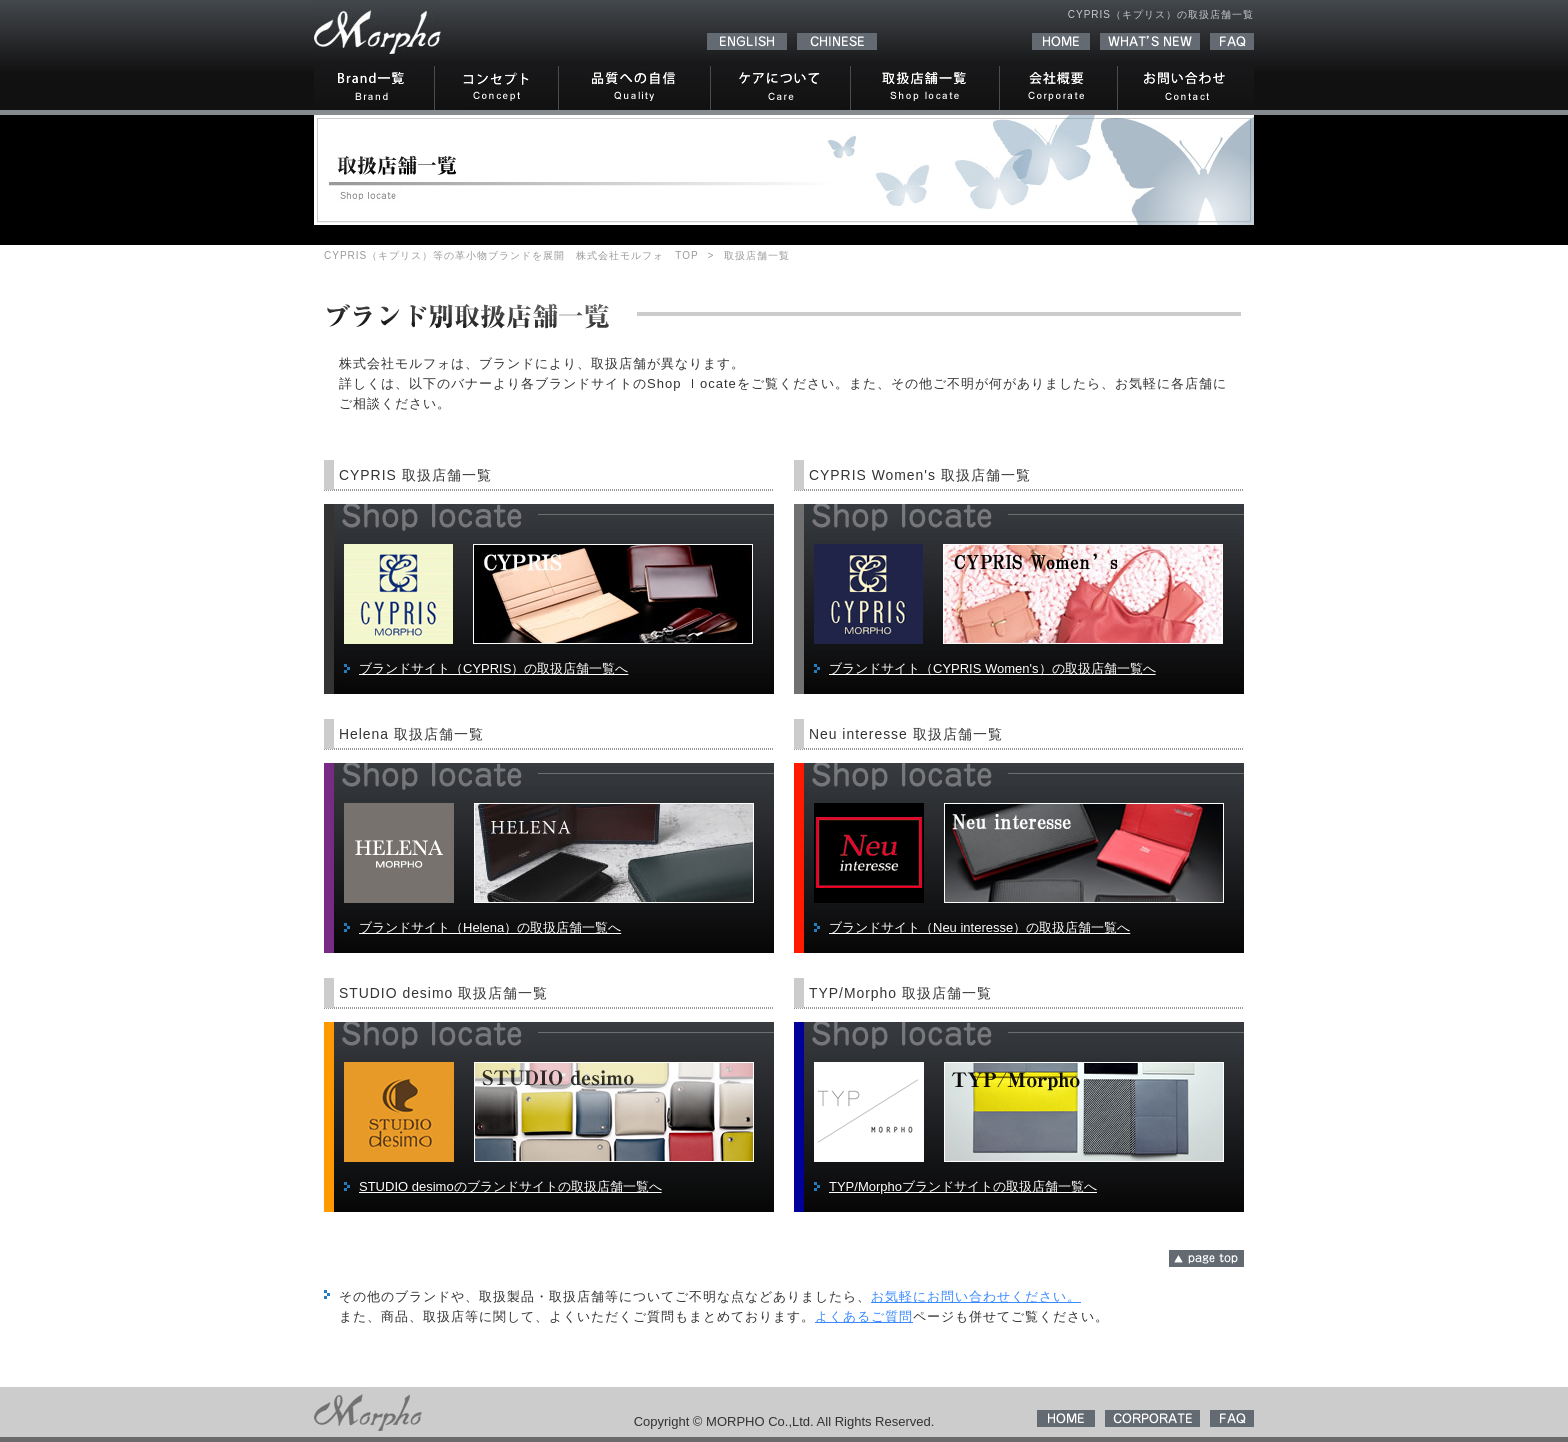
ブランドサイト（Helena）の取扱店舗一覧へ (490, 927)
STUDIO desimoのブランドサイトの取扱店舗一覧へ (510, 1186)
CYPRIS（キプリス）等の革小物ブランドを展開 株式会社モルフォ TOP (511, 255)
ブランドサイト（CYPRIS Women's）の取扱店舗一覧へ (992, 668)
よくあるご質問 (864, 1316)
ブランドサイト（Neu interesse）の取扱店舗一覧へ (979, 927)
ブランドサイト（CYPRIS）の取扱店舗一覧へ (493, 668)
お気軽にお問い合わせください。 (976, 1296)
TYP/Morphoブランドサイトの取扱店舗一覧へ (963, 1186)
